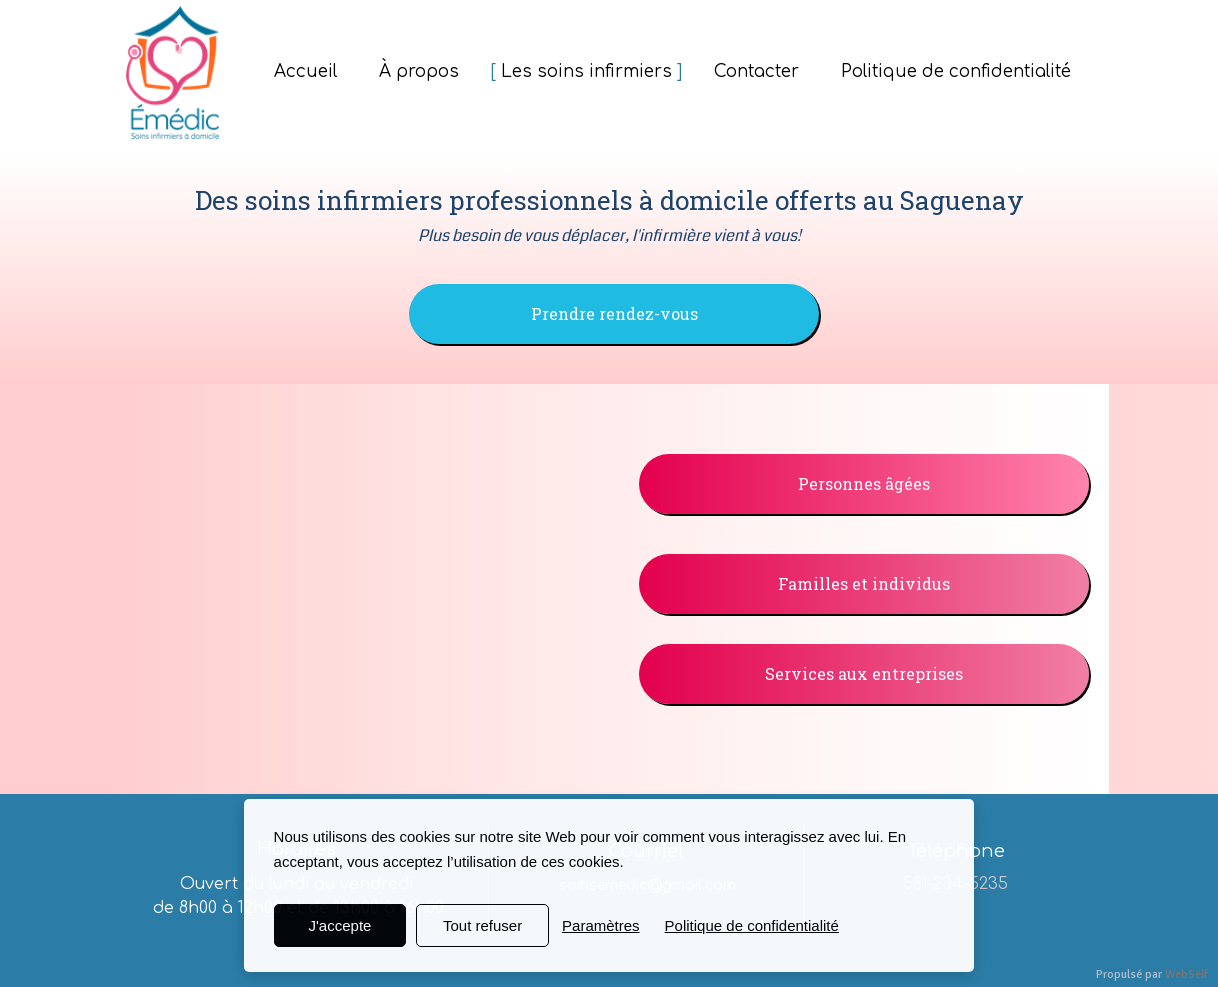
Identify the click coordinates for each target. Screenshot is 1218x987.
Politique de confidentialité (752, 925)
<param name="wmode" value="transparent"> (364, 579)
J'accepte (339, 925)
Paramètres (601, 925)
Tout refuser (482, 925)
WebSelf (1186, 974)
